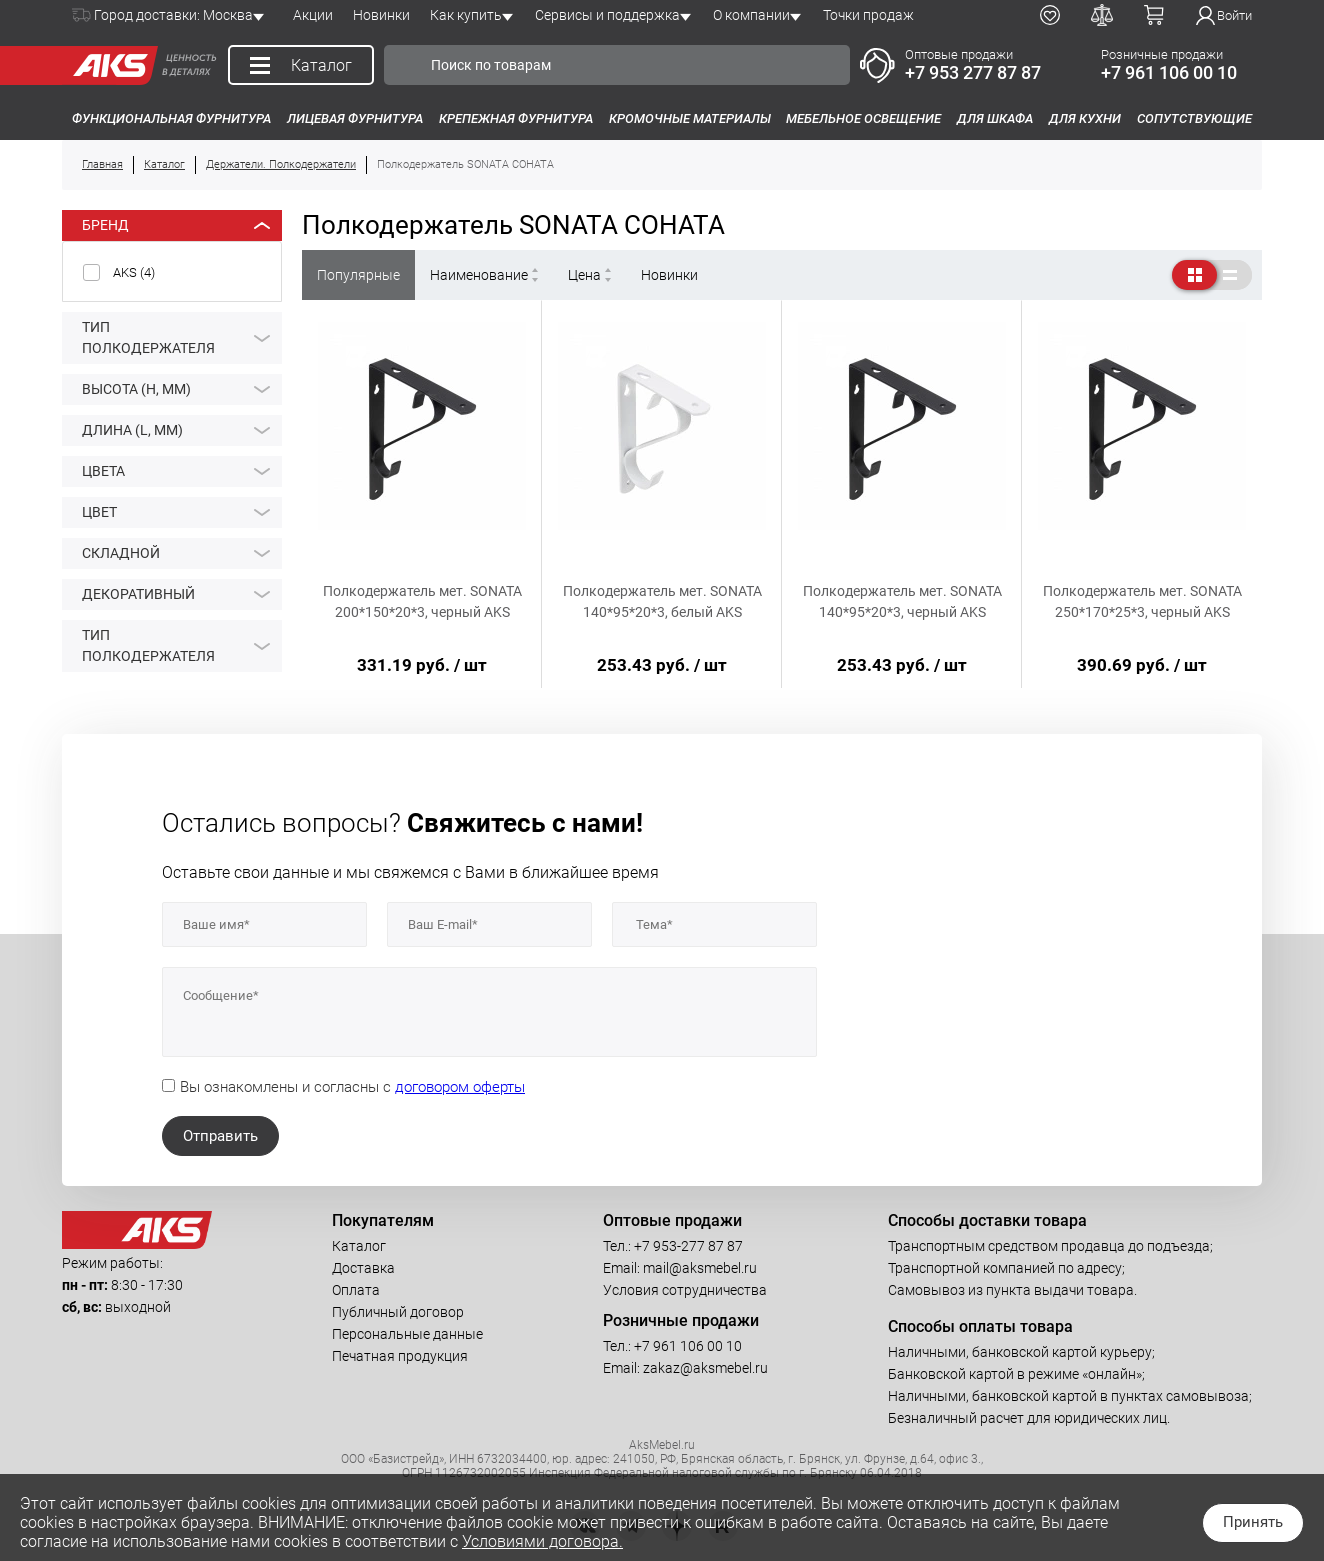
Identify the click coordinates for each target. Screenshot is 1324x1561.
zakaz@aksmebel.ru (705, 1368)
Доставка (363, 1268)
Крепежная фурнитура (516, 118)
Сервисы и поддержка (607, 15)
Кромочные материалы (690, 118)
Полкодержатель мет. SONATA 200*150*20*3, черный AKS (422, 601)
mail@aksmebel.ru (700, 1268)
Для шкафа (995, 118)
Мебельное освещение (863, 118)
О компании (751, 15)
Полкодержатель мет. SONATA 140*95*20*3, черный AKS (902, 601)
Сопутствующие (1194, 118)
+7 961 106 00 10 (1169, 72)
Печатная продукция (400, 1356)
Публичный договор (398, 1312)
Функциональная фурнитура (171, 118)
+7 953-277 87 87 (688, 1246)
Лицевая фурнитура (355, 118)
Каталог (359, 1246)
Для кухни (1085, 118)
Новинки (381, 15)
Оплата (356, 1290)
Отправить (220, 1136)
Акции (313, 15)
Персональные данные (407, 1334)
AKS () (134, 272)
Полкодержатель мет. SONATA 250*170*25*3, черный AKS (1142, 601)
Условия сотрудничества (685, 1290)
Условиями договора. (542, 1541)
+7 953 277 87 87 (973, 72)
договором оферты (460, 1087)
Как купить (466, 15)
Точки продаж (868, 15)
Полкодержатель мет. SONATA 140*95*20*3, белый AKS (662, 601)
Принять (1253, 1522)
